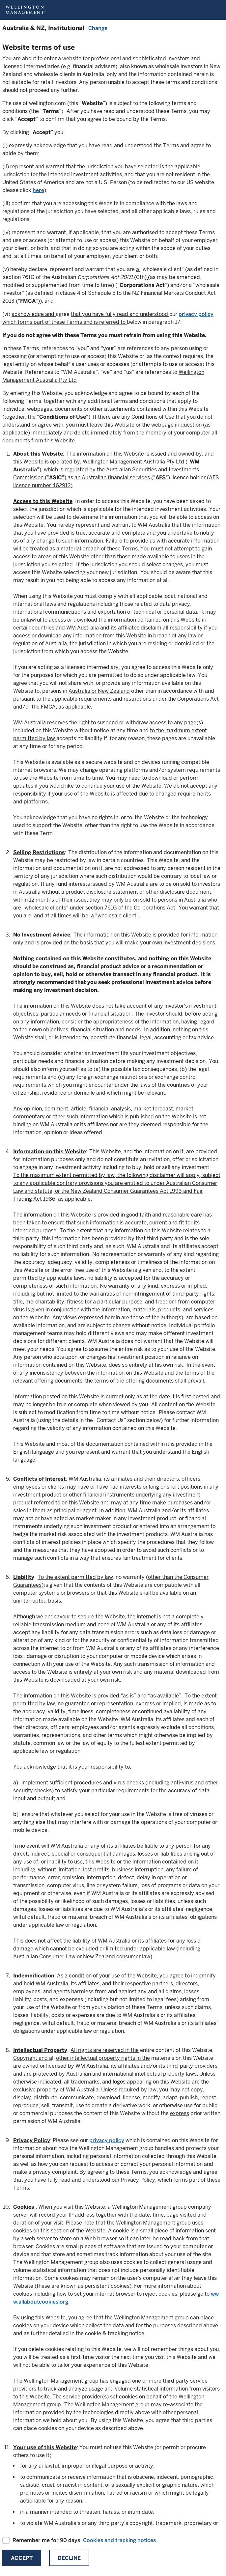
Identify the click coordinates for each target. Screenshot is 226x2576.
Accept (22, 2558)
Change (97, 28)
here (38, 190)
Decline (69, 2558)
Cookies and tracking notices (119, 2540)
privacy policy (196, 314)
